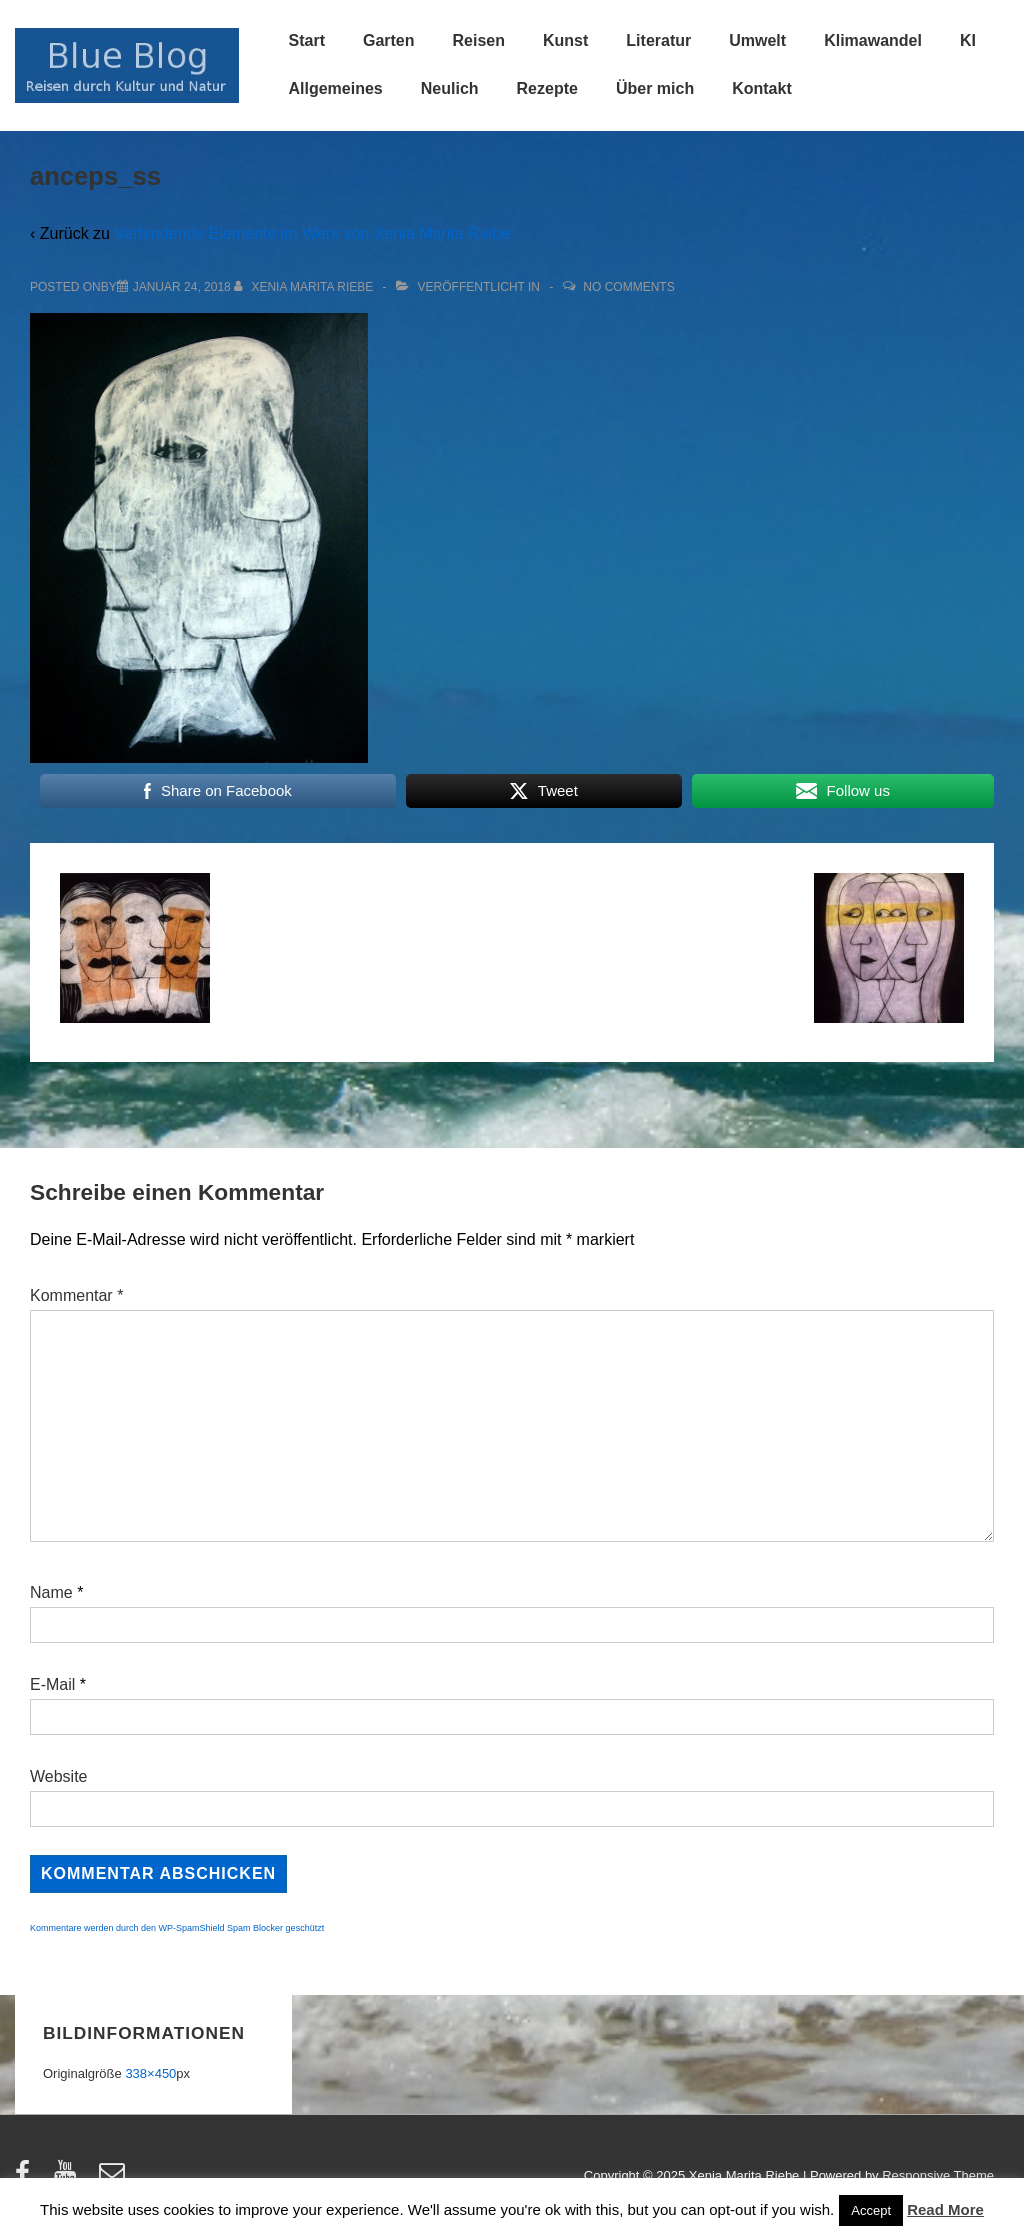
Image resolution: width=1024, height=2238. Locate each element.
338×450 (150, 2073)
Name (51, 1592)
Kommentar (76, 1295)
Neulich (450, 88)
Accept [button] (871, 2210)
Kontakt (762, 88)
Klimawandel (873, 40)
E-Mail (52, 1684)
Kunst (565, 40)
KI (968, 40)
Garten (389, 40)
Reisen (479, 40)
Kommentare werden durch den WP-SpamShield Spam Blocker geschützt (177, 1928)
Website (59, 1776)
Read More (945, 2209)
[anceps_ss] (182, 287)
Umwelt (757, 40)
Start (307, 40)
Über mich (655, 88)
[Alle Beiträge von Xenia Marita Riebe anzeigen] (305, 287)
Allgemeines (336, 88)
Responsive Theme (938, 2175)
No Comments (628, 287)
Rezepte (547, 88)
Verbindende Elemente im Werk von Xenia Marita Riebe (311, 233)
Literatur (658, 40)
